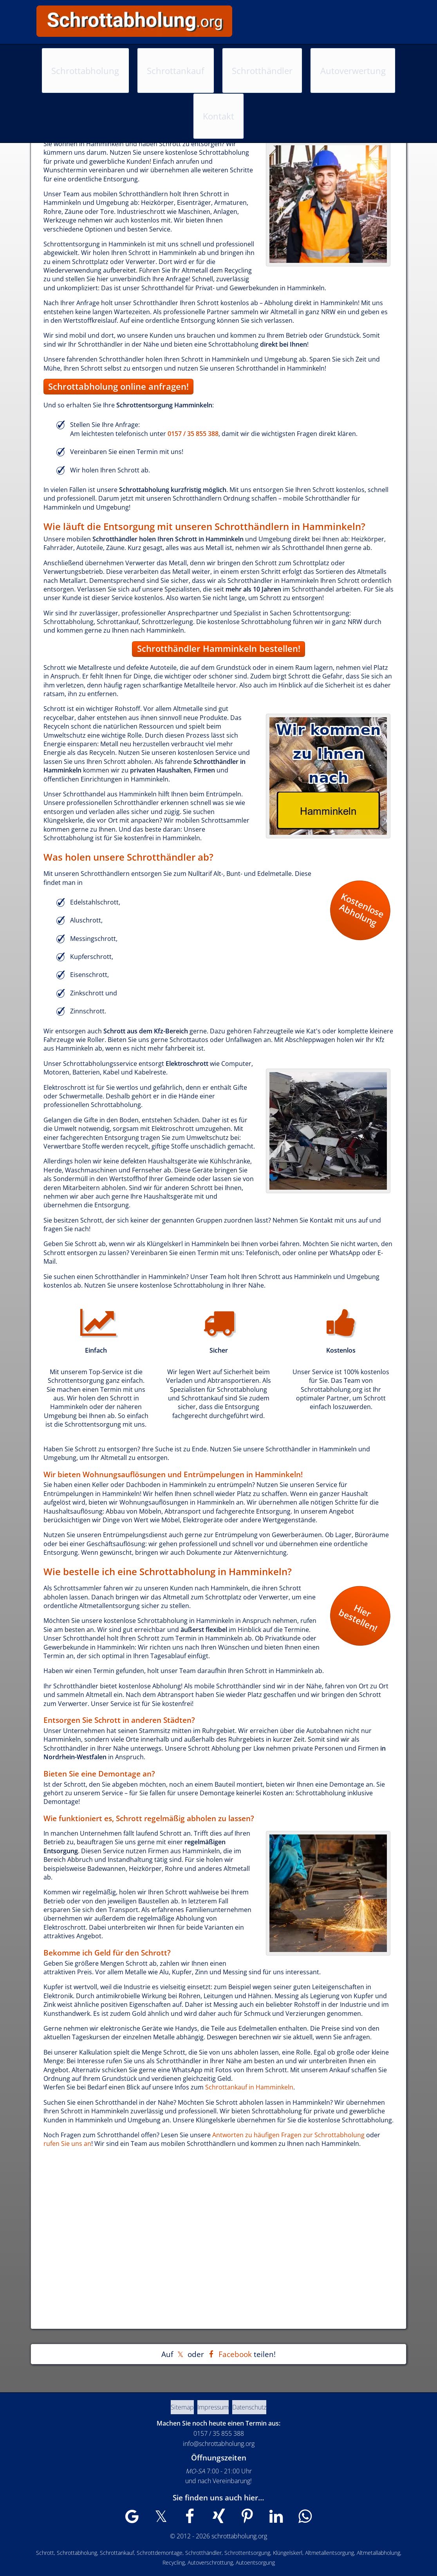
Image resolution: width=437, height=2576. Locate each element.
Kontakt (365, 57)
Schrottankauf (159, 57)
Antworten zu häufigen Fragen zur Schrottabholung (288, 2135)
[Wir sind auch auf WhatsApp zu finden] (289, 2519)
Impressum (213, 2407)
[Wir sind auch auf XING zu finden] (218, 2519)
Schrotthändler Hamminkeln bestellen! (218, 648)
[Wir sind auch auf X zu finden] (171, 2519)
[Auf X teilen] (180, 2354)
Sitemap (171, 2407)
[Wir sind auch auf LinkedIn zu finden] (265, 2519)
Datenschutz (260, 2407)
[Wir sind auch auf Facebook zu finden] (195, 2519)
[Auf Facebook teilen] (229, 2354)
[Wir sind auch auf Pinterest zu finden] (242, 2519)
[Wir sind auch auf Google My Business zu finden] (148, 2519)
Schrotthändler (230, 57)
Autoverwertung (304, 57)
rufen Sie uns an (67, 2143)
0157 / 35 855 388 (367, 27)
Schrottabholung (87, 57)
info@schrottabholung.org (219, 2443)
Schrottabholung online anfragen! (118, 386)
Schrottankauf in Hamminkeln (249, 2087)
